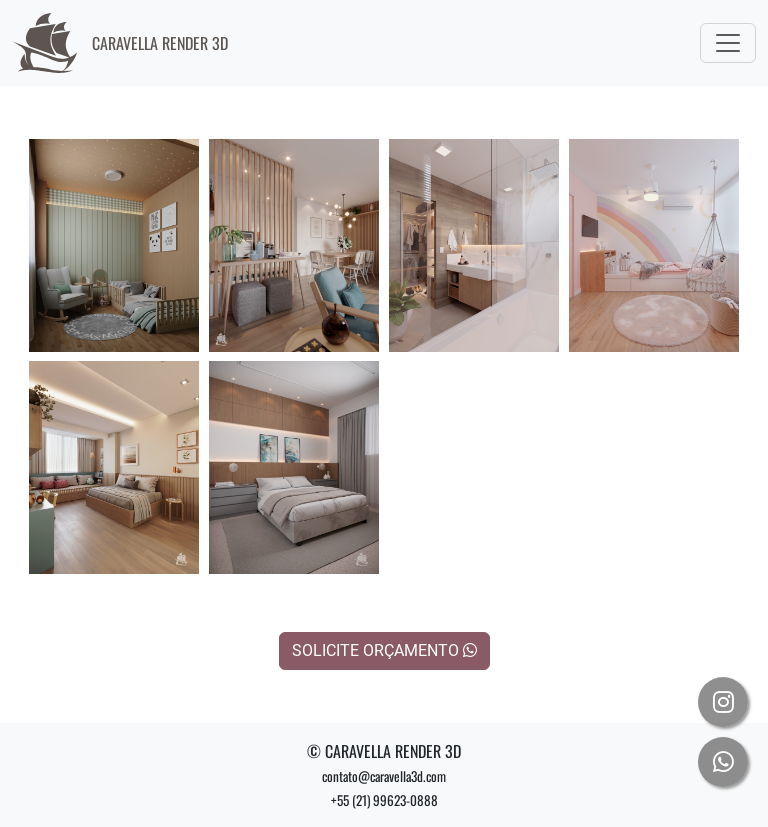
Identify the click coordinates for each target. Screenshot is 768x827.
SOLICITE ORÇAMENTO (384, 650)
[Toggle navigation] (728, 43)
